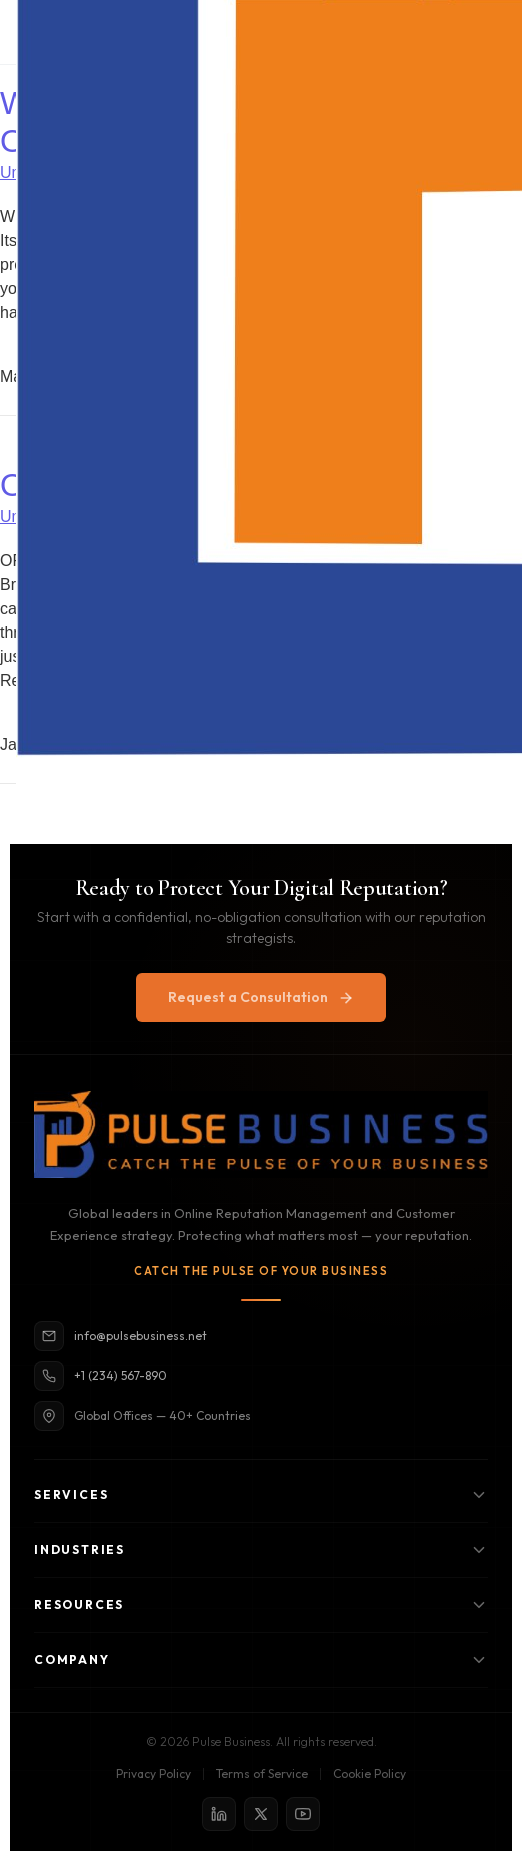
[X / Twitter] (261, 1814)
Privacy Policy (153, 1773)
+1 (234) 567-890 (100, 1376)
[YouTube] (303, 1814)
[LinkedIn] (219, 1814)
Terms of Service (262, 1773)
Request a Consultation (261, 997)
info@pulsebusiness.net (120, 1336)
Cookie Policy (369, 1773)
